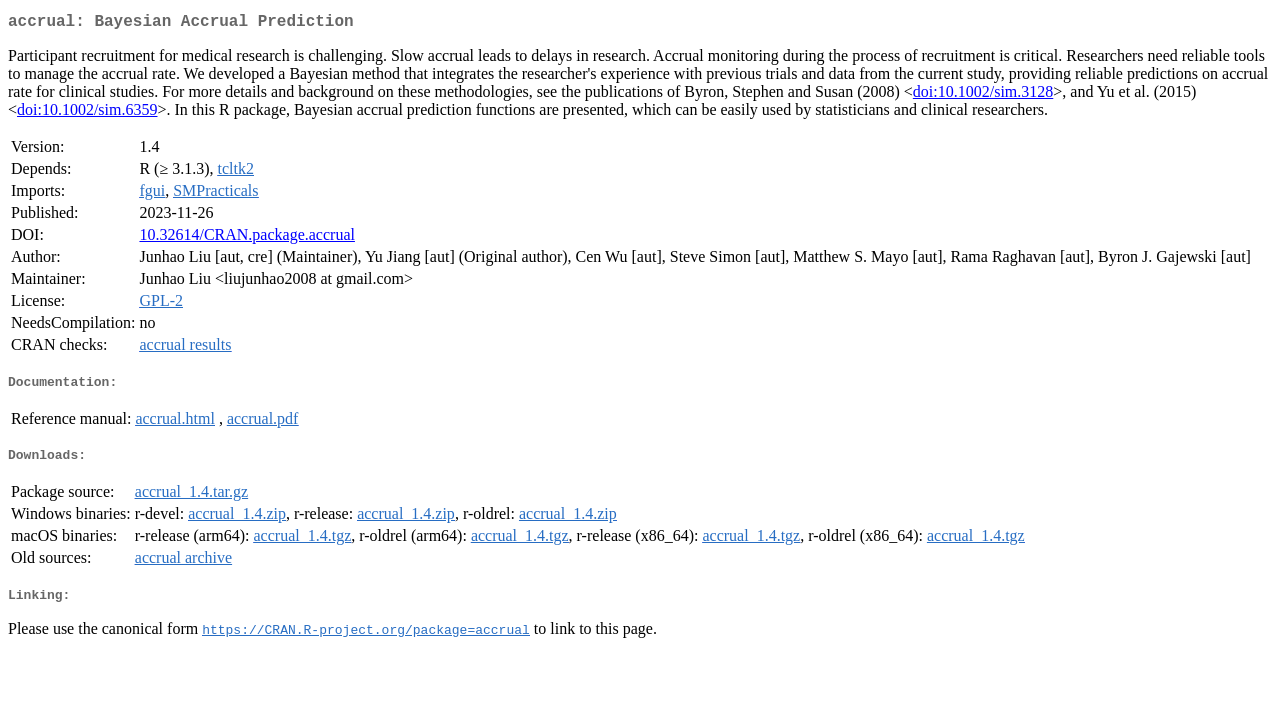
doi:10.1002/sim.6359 (87, 113)
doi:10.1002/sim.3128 (983, 95)
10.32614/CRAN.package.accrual (246, 238)
